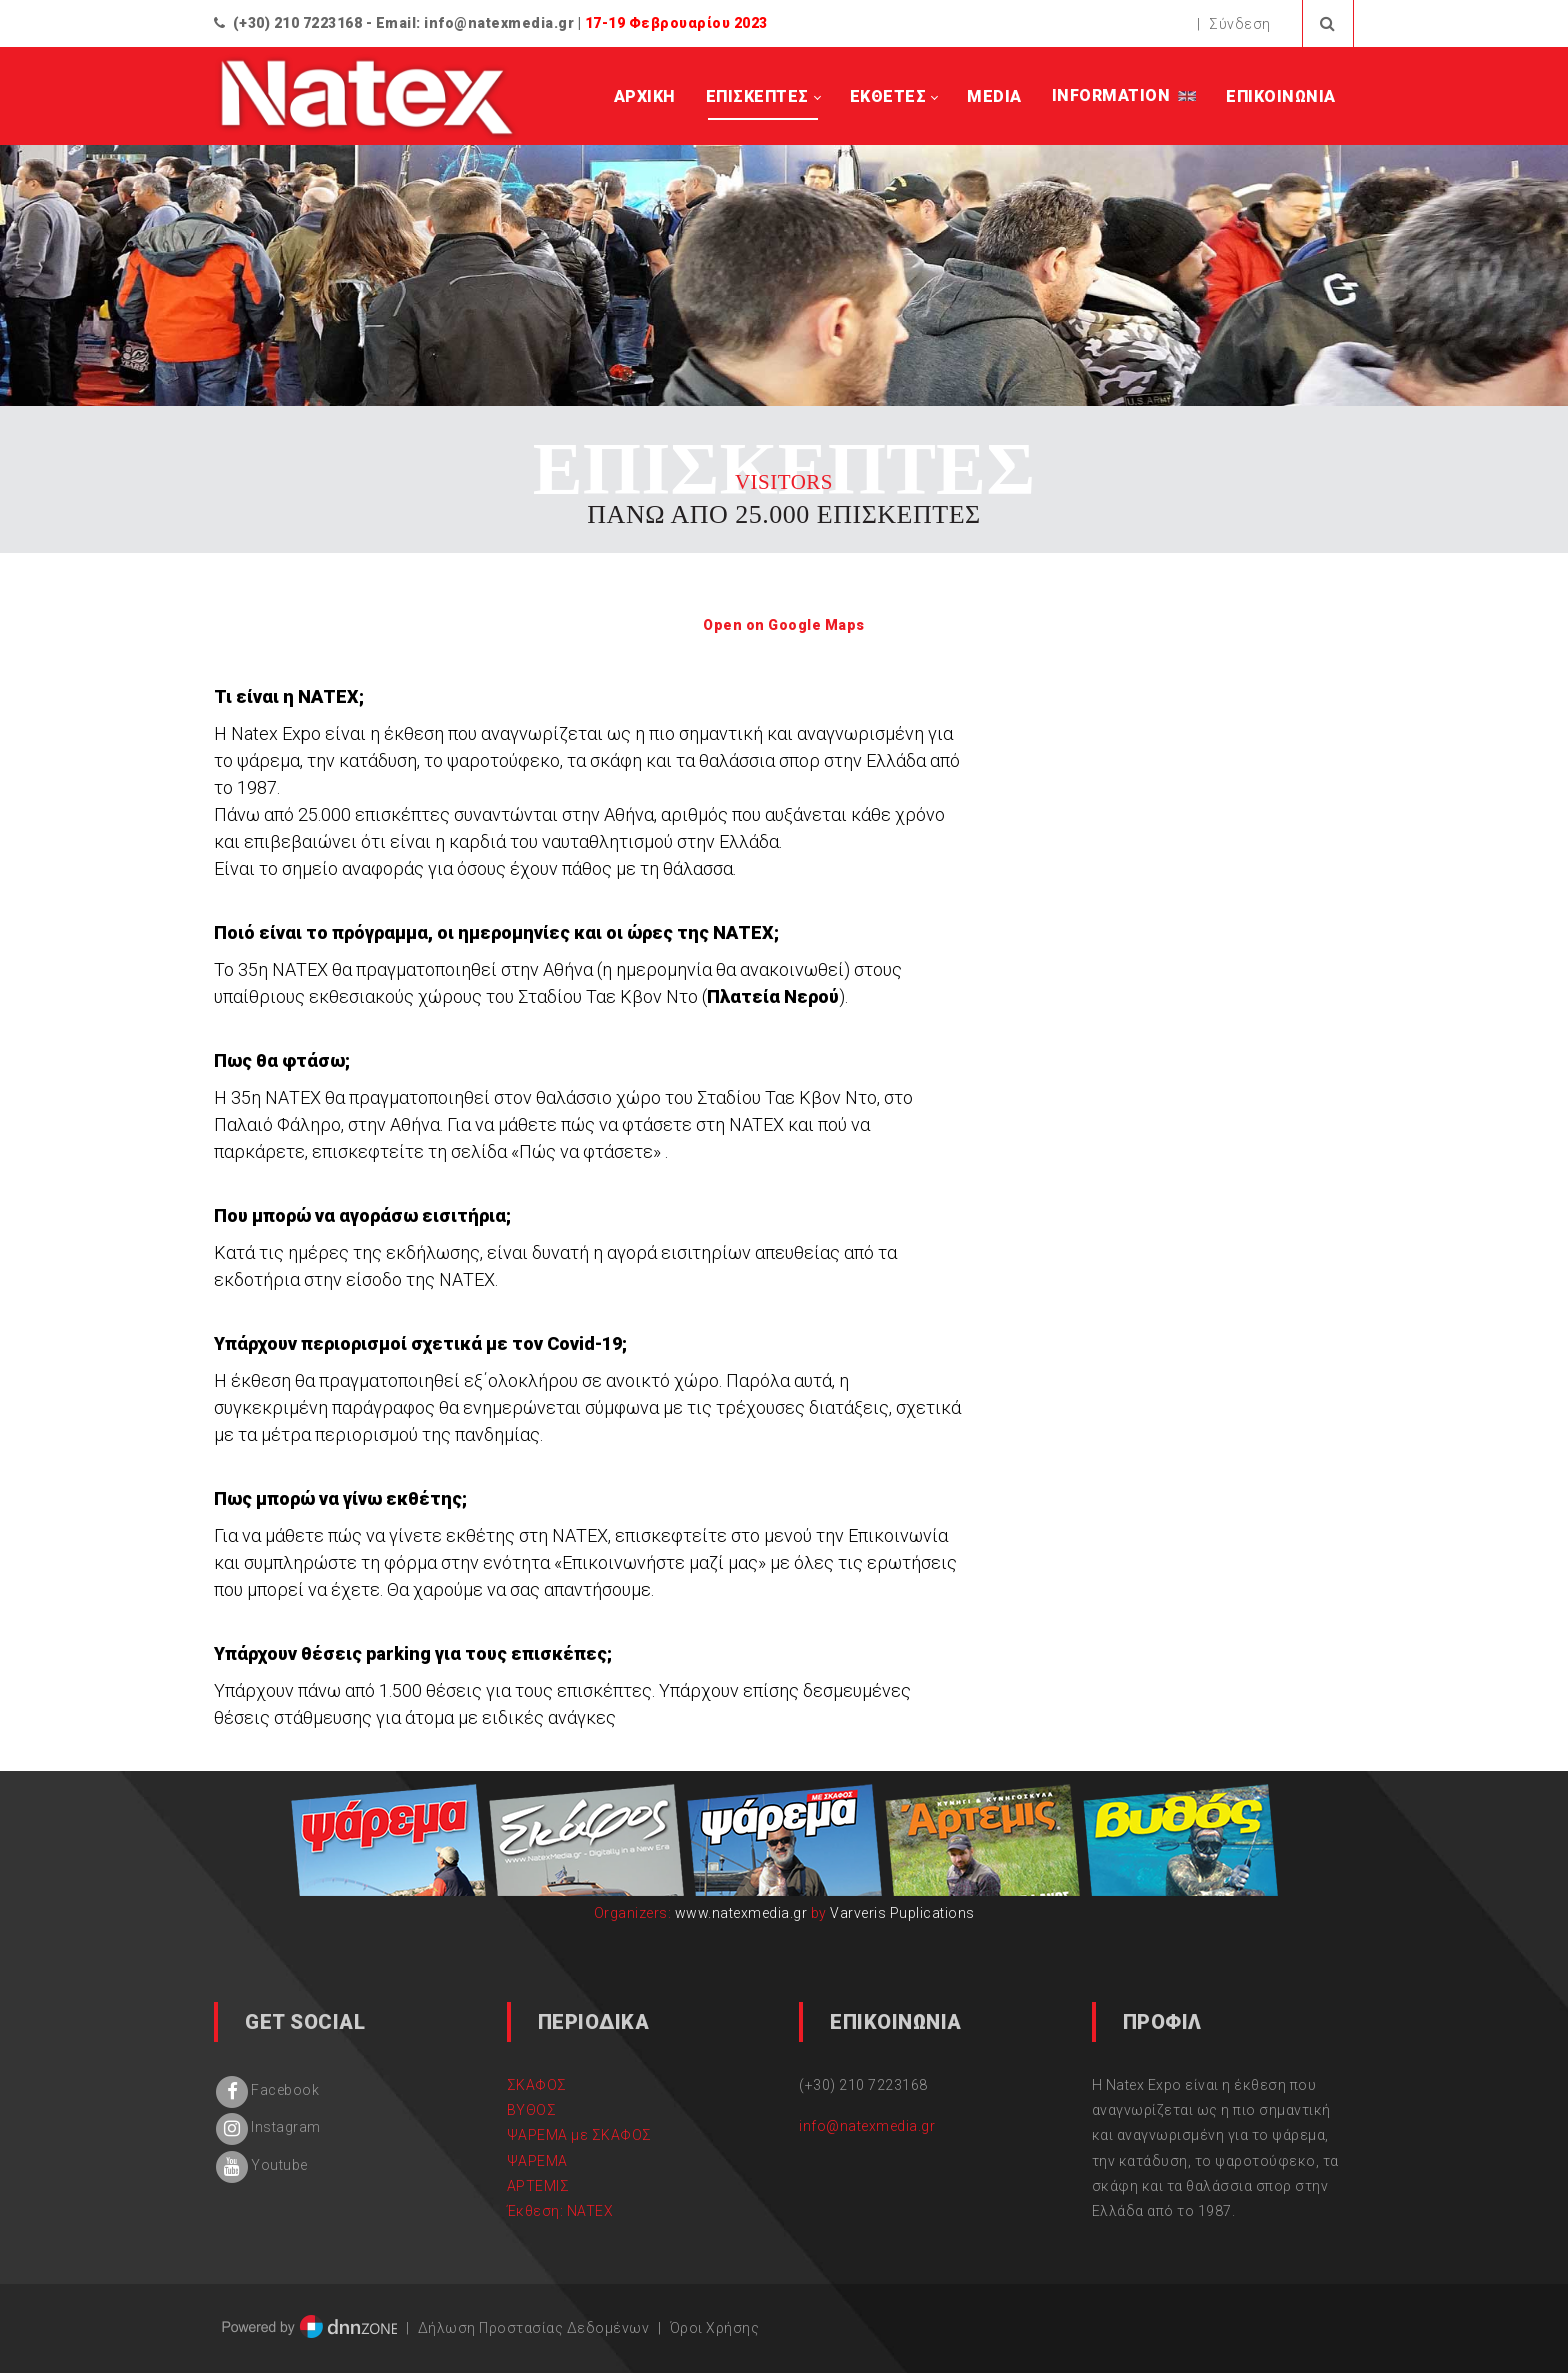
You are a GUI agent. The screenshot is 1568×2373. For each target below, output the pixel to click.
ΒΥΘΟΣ (532, 2110)
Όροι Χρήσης (715, 2328)
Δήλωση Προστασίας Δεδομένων (534, 2328)
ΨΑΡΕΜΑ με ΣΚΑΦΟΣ (579, 2135)
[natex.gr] (368, 97)
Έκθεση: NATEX (560, 2211)
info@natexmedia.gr (499, 23)
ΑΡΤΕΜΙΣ (538, 2186)
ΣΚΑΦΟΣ (537, 2085)
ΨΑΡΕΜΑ (537, 2161)
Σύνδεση (1240, 24)
